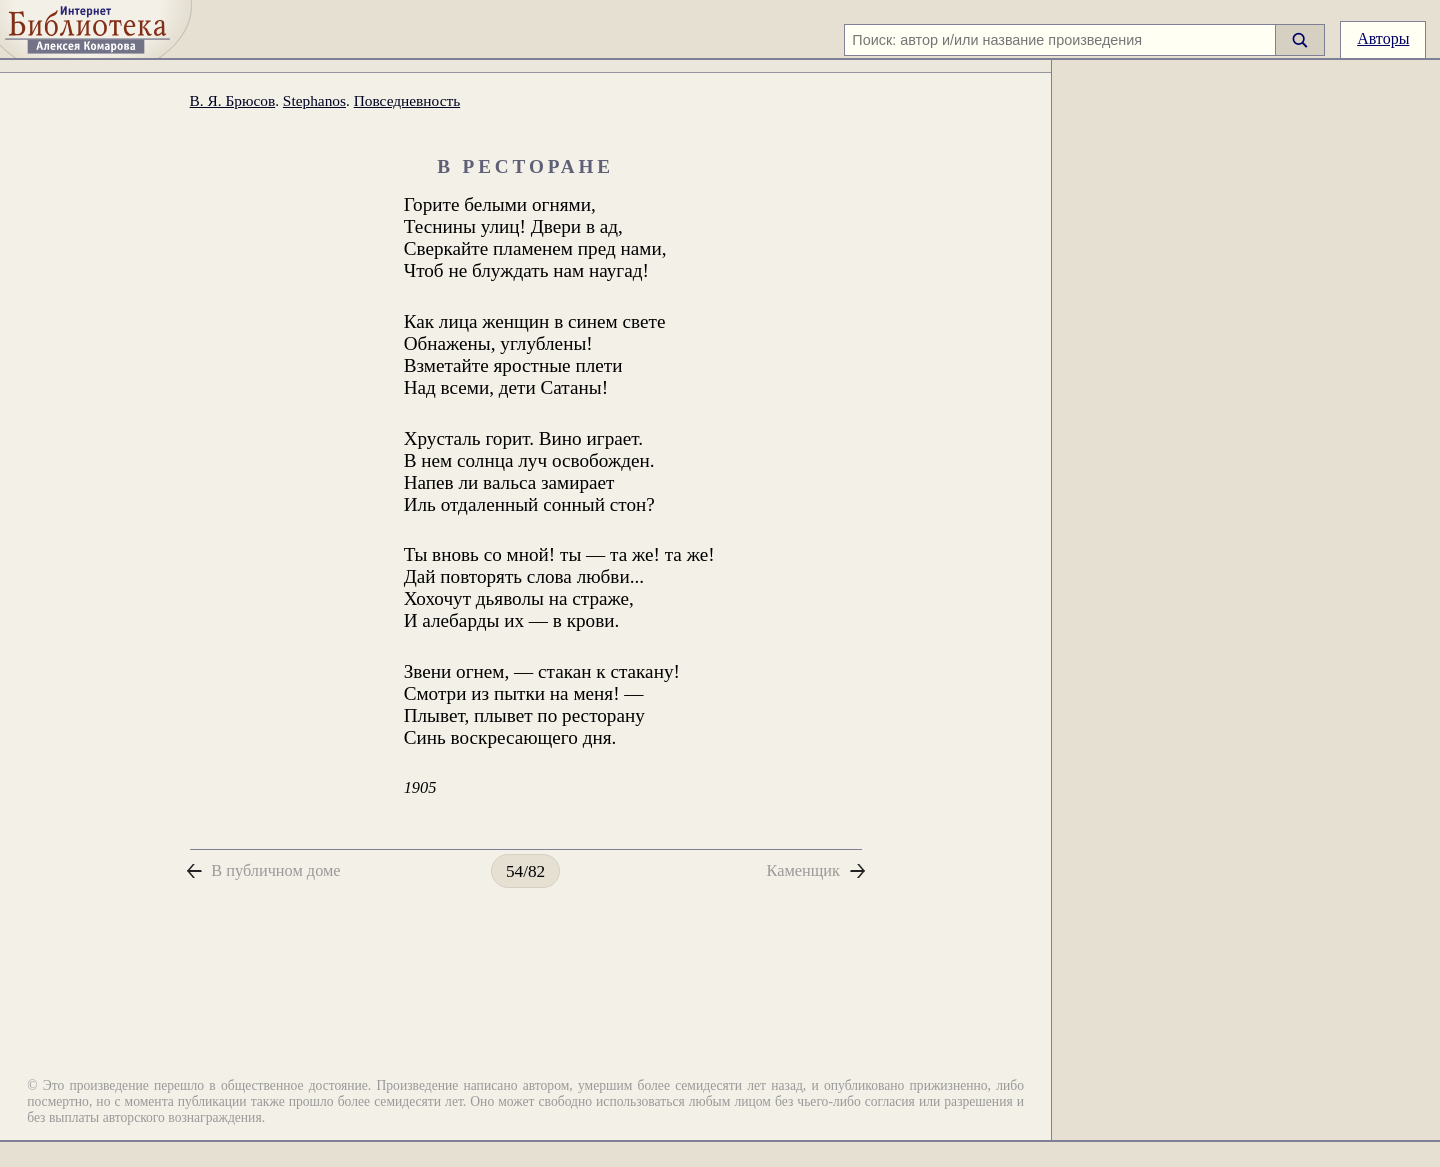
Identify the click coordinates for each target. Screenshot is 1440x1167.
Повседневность (407, 100)
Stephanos (314, 100)
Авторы (1383, 38)
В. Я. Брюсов (233, 100)
